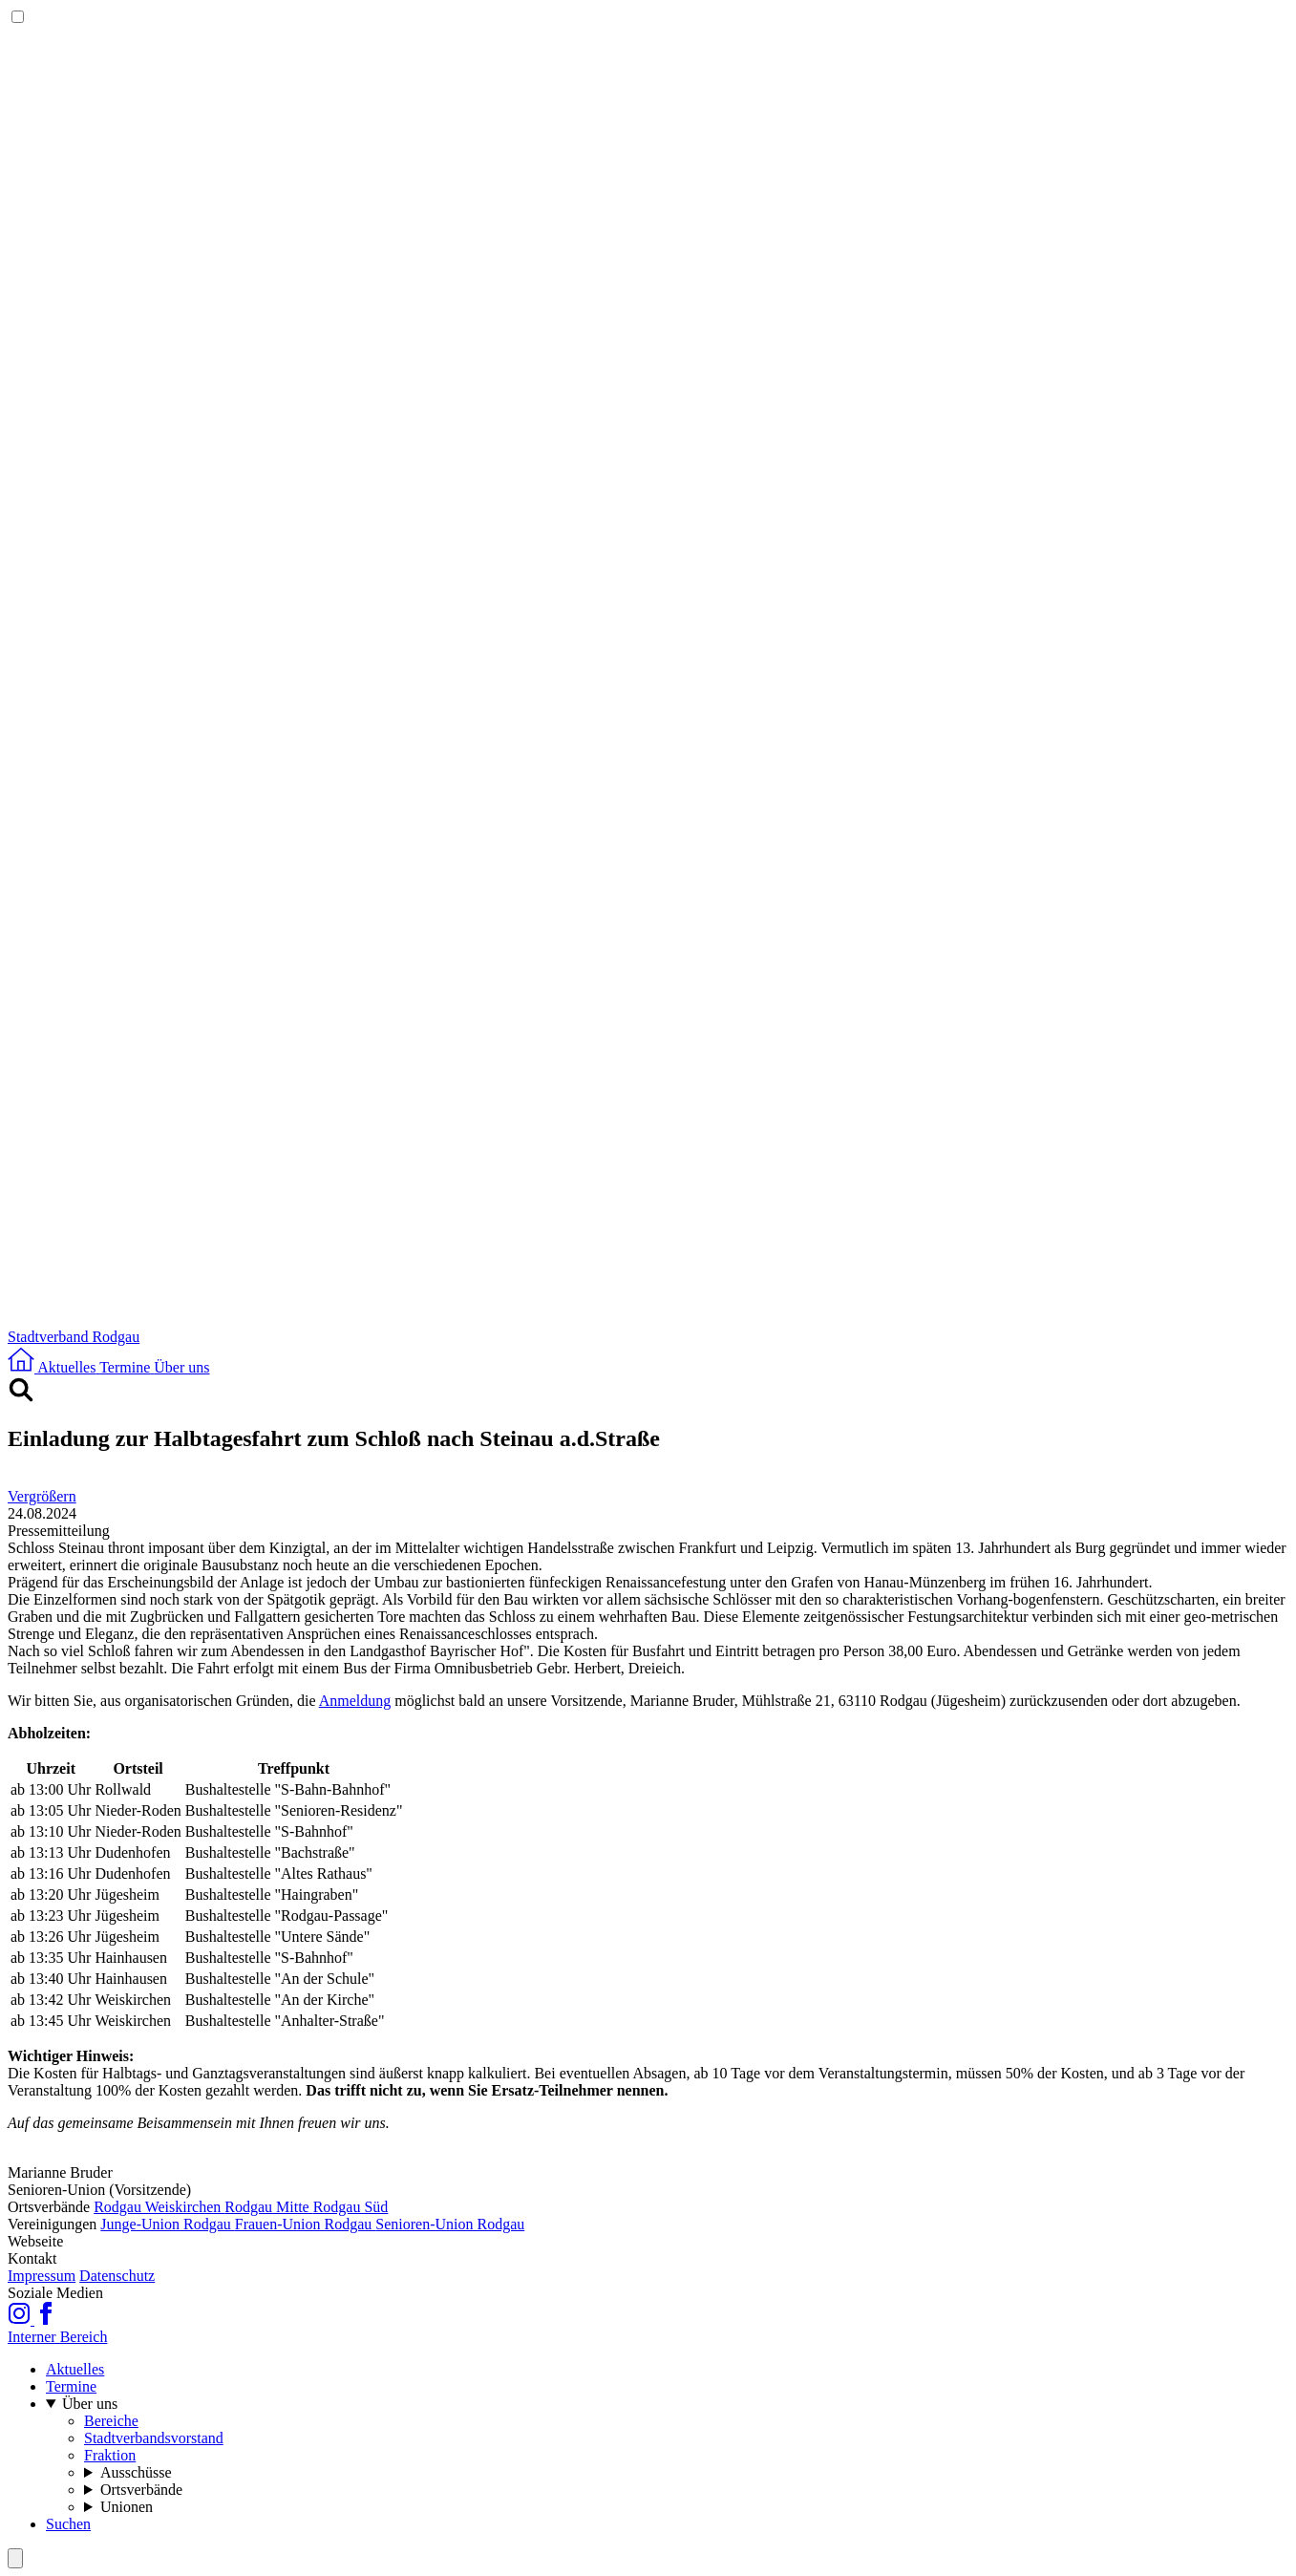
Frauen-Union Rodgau (305, 2224)
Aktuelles (75, 2369)
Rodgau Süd (351, 2207)
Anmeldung (355, 1700)
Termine (71, 2386)
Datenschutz (117, 2275)
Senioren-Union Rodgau (449, 2224)
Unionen (126, 2507)
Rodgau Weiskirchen (159, 2207)
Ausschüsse (136, 2472)
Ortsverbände (141, 2489)
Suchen (68, 2524)
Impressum (41, 2275)
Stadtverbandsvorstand (153, 2438)
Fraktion (110, 2455)
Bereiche (111, 2421)
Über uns (89, 2403)
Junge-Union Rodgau (167, 2224)
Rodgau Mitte (268, 2207)
